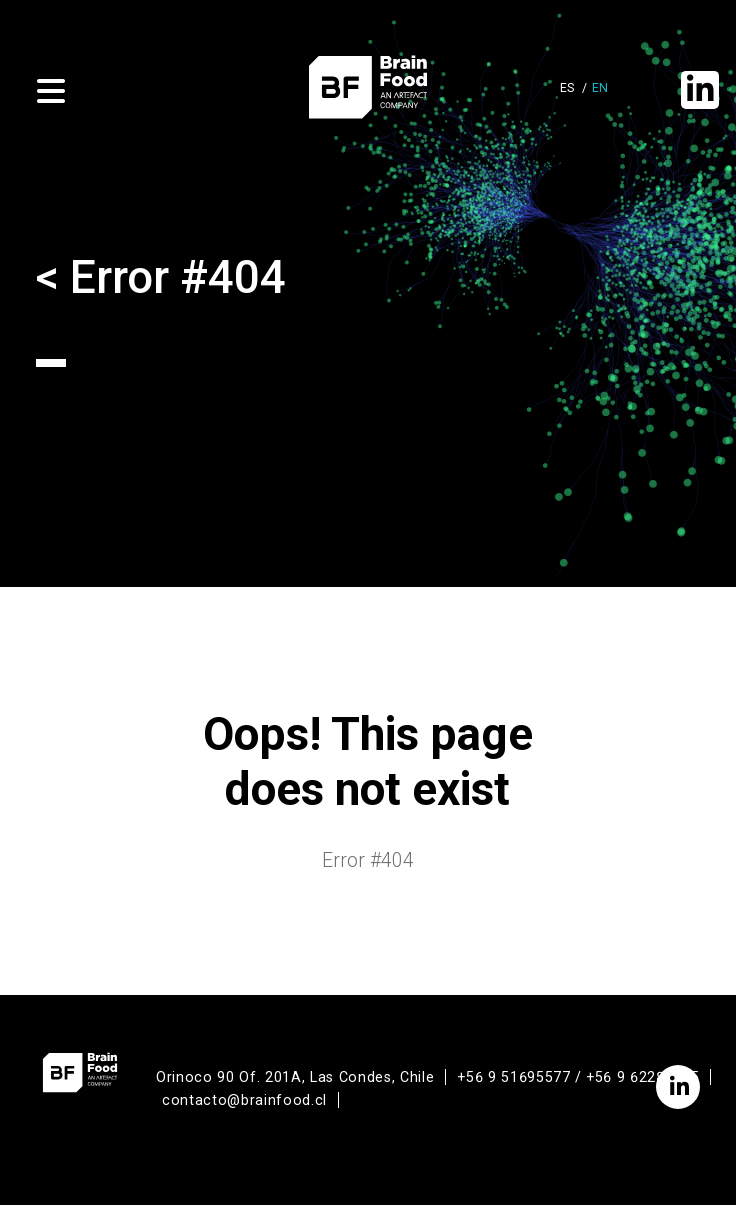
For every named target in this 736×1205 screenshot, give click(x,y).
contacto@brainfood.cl (244, 1100)
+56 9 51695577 (513, 1077)
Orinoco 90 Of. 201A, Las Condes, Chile (295, 1077)
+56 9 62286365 (642, 1077)
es (567, 88)
